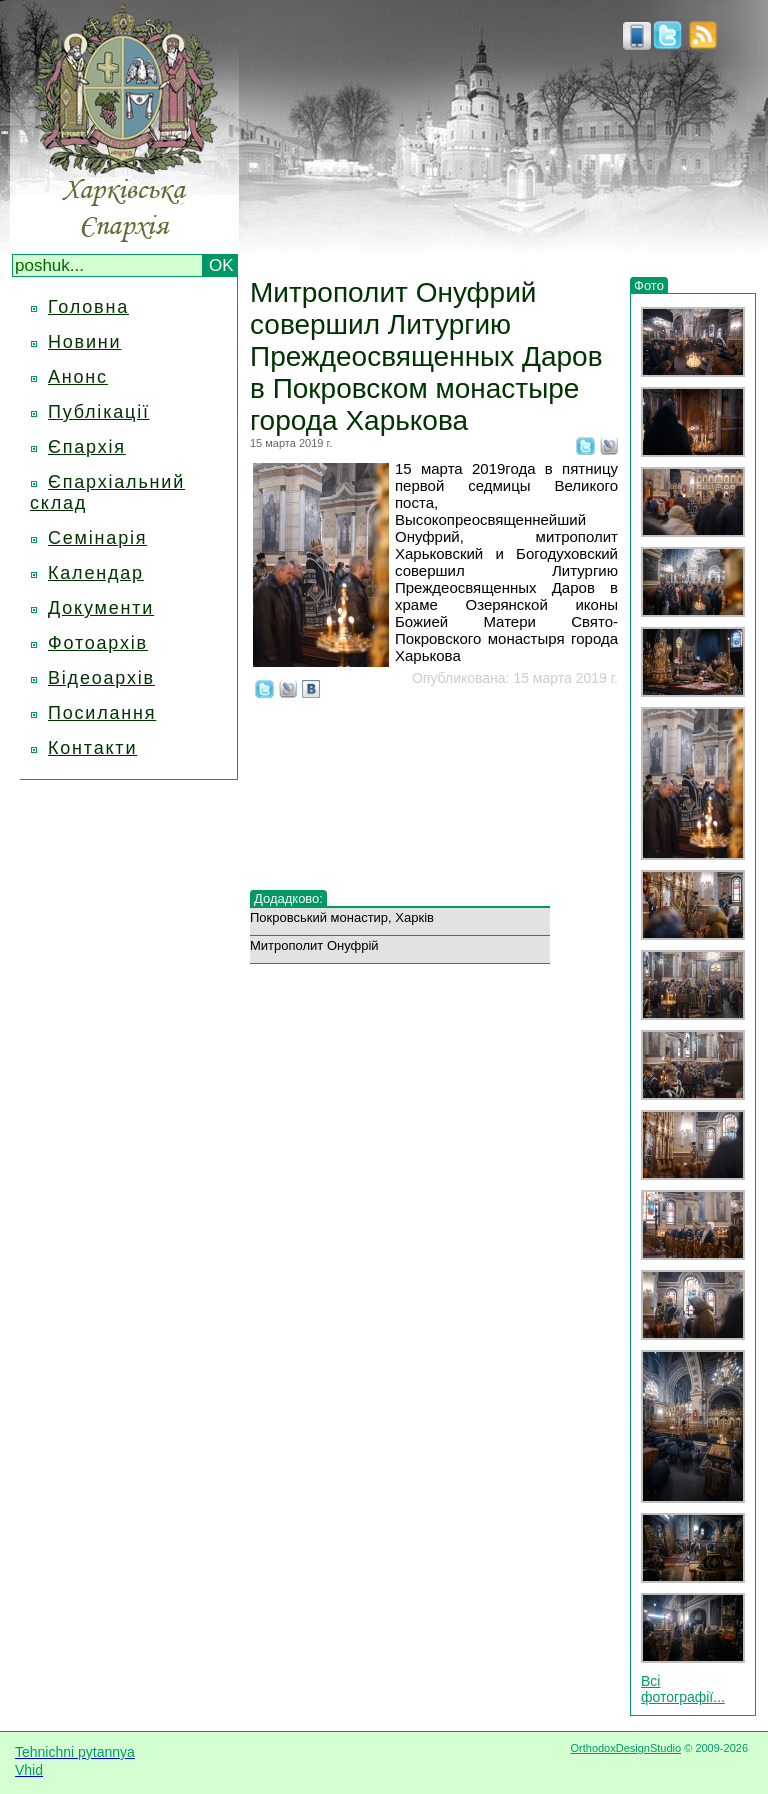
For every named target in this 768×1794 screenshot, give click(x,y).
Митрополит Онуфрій (314, 945)
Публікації (99, 412)
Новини (84, 342)
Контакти (92, 748)
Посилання (102, 713)
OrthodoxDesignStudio (625, 1748)
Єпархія (87, 447)
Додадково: (288, 898)
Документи (101, 608)
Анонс (78, 377)
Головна (88, 307)
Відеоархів (101, 678)
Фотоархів (98, 643)
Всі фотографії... (683, 1689)
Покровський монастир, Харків (342, 917)
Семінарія (97, 538)
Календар (96, 573)
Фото (649, 285)
